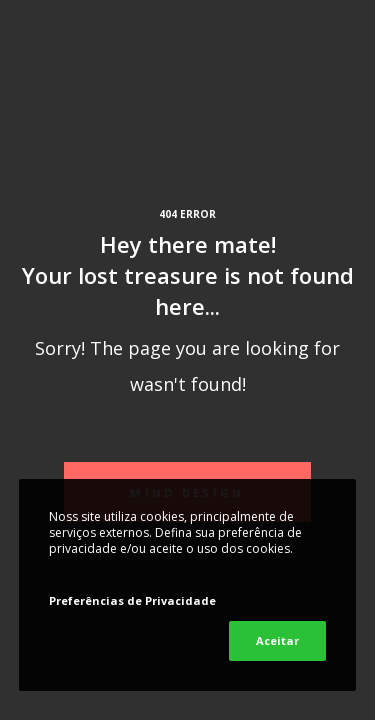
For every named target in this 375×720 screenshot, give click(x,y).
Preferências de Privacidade (132, 600)
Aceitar (277, 640)
